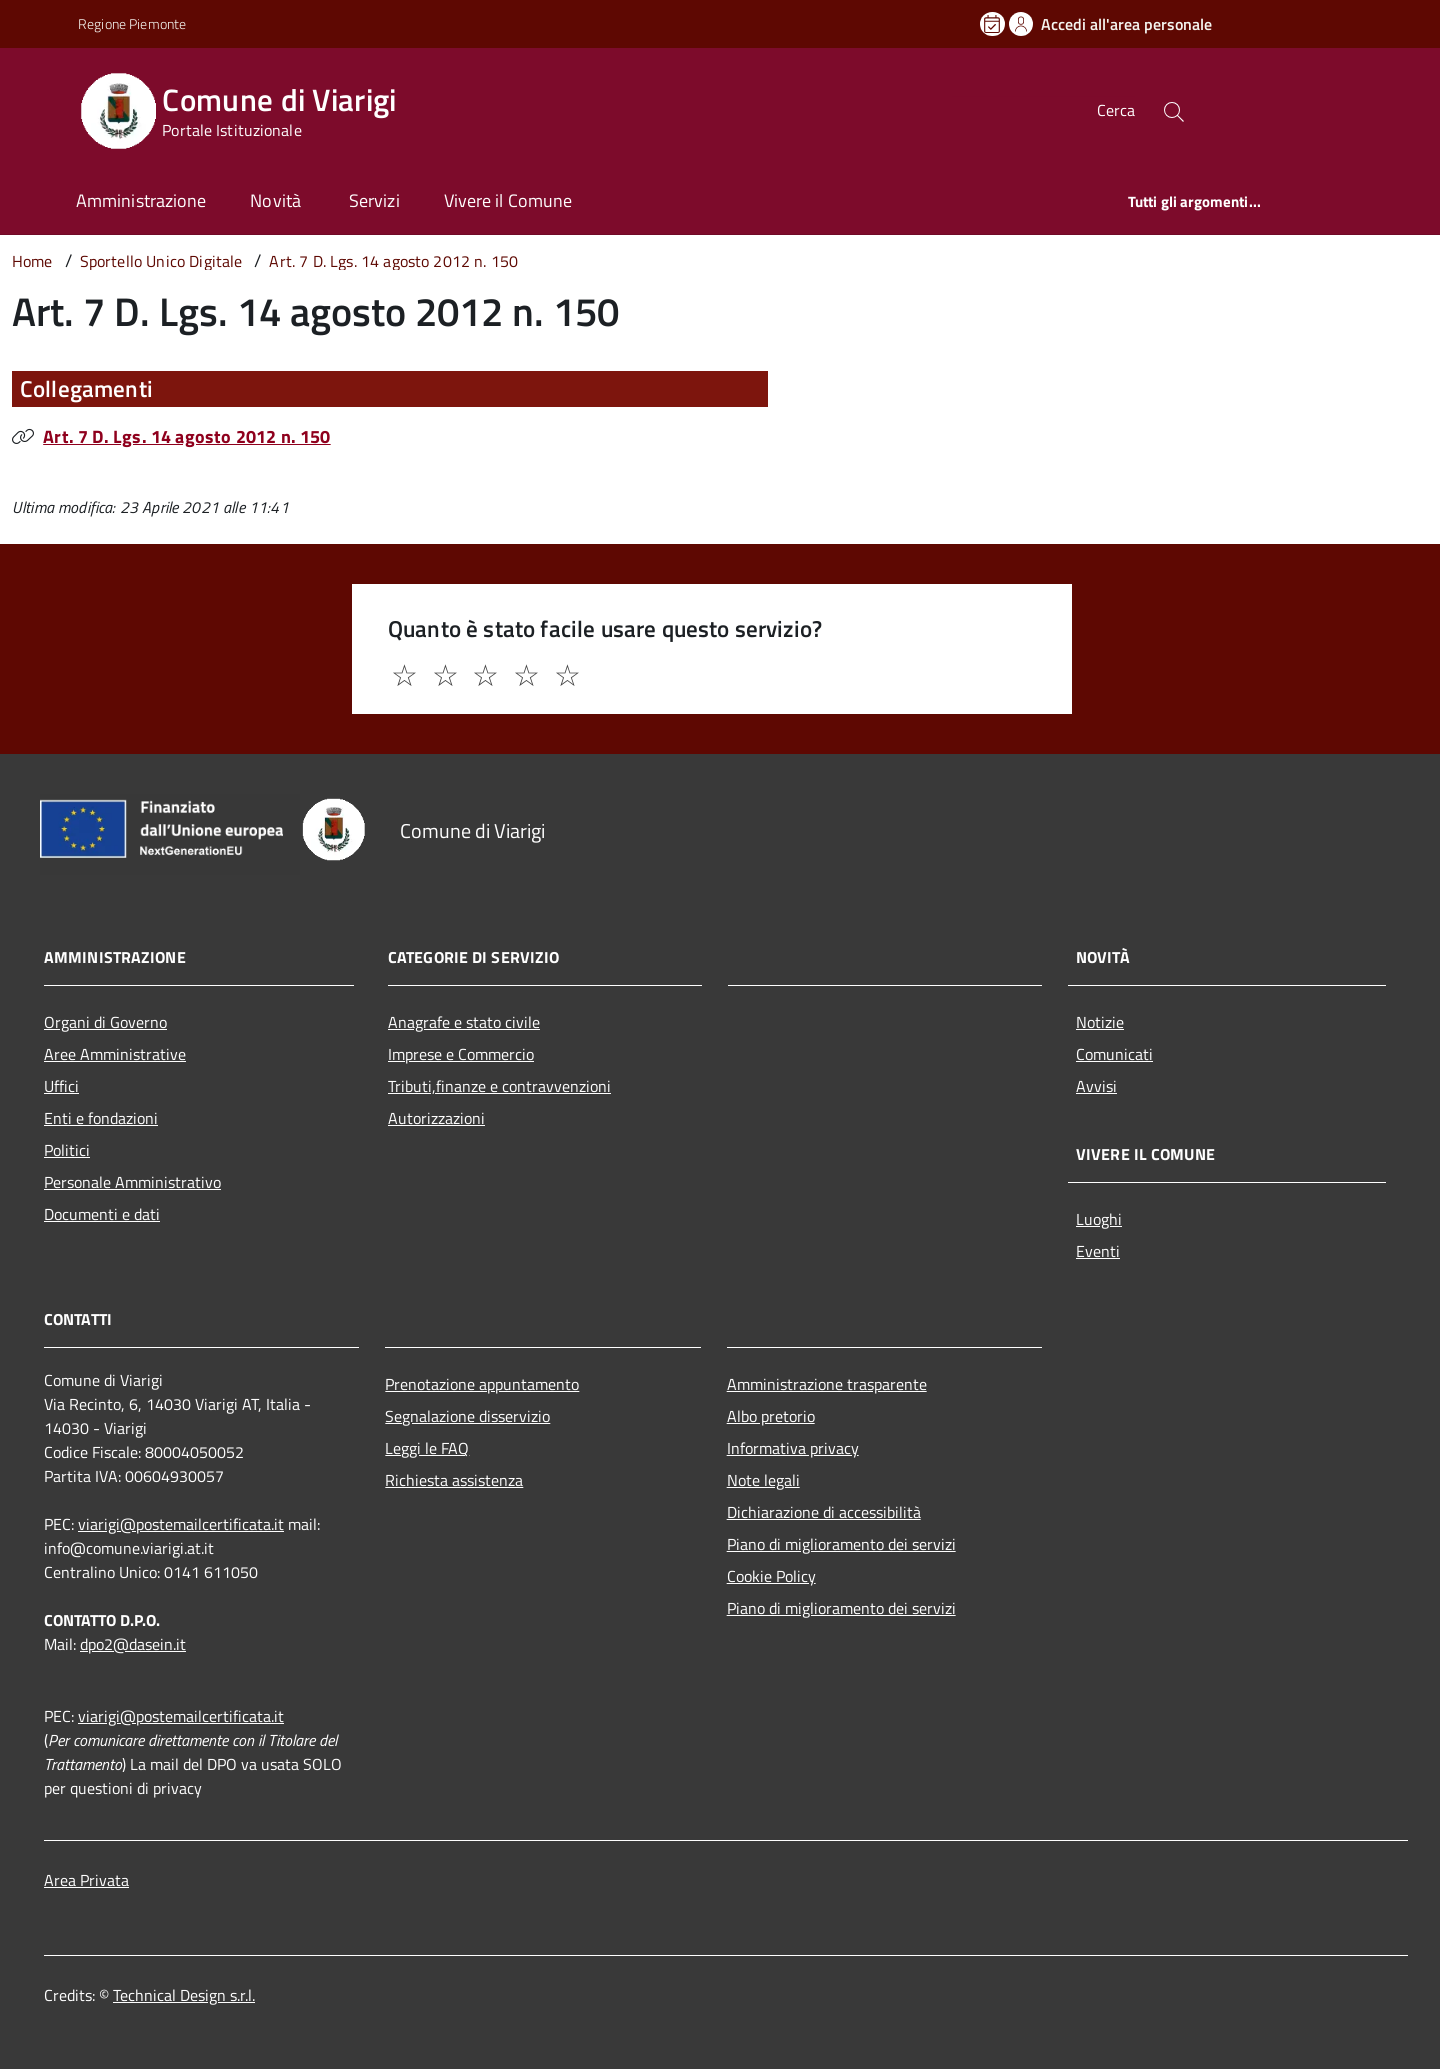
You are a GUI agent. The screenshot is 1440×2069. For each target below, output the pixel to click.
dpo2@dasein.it (133, 1644)
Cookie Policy (771, 1576)
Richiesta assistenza (454, 1480)
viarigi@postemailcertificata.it (181, 1524)
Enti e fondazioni (101, 1118)
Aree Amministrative (115, 1054)
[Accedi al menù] (43, 107)
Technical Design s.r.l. (184, 1995)
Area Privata (86, 1880)
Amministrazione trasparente (827, 1384)
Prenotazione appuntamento (482, 1384)
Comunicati (1114, 1054)
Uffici (61, 1086)
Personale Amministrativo (132, 1182)
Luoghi (1099, 1219)
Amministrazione (141, 200)
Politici (67, 1150)
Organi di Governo (105, 1022)
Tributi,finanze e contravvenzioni (499, 1086)
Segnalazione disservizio (467, 1416)
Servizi (374, 200)
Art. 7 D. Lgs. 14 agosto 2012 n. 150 (186, 436)
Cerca (1116, 110)
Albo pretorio (771, 1416)
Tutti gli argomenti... (1194, 201)
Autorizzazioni (436, 1118)
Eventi (1098, 1251)
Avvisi (1096, 1086)
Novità (277, 200)
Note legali (763, 1480)
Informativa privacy (793, 1448)
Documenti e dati (102, 1214)
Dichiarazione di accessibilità (824, 1512)
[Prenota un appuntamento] (994, 24)
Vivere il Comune (508, 200)
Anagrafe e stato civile (464, 1022)
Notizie (1100, 1022)
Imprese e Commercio (461, 1054)
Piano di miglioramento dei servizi (841, 1544)
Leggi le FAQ (427, 1448)
